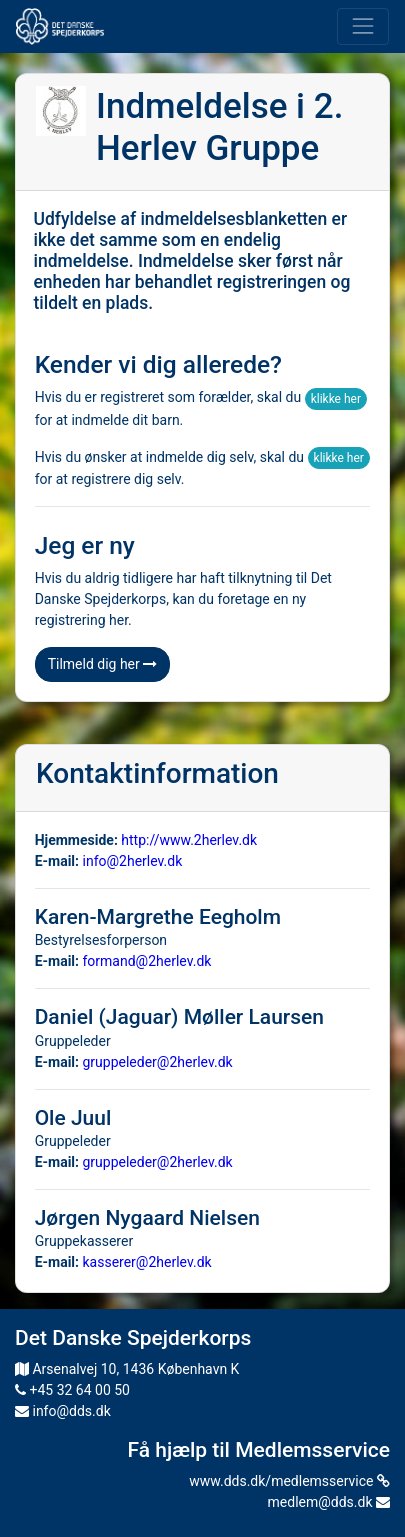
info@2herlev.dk (133, 861)
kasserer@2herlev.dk (147, 1262)
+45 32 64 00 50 (72, 1390)
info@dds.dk (63, 1411)
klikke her (336, 399)
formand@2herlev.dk (147, 961)
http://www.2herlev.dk (189, 840)
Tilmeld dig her (103, 664)
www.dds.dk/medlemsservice (289, 1481)
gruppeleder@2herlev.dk (158, 1062)
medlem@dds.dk (329, 1502)
